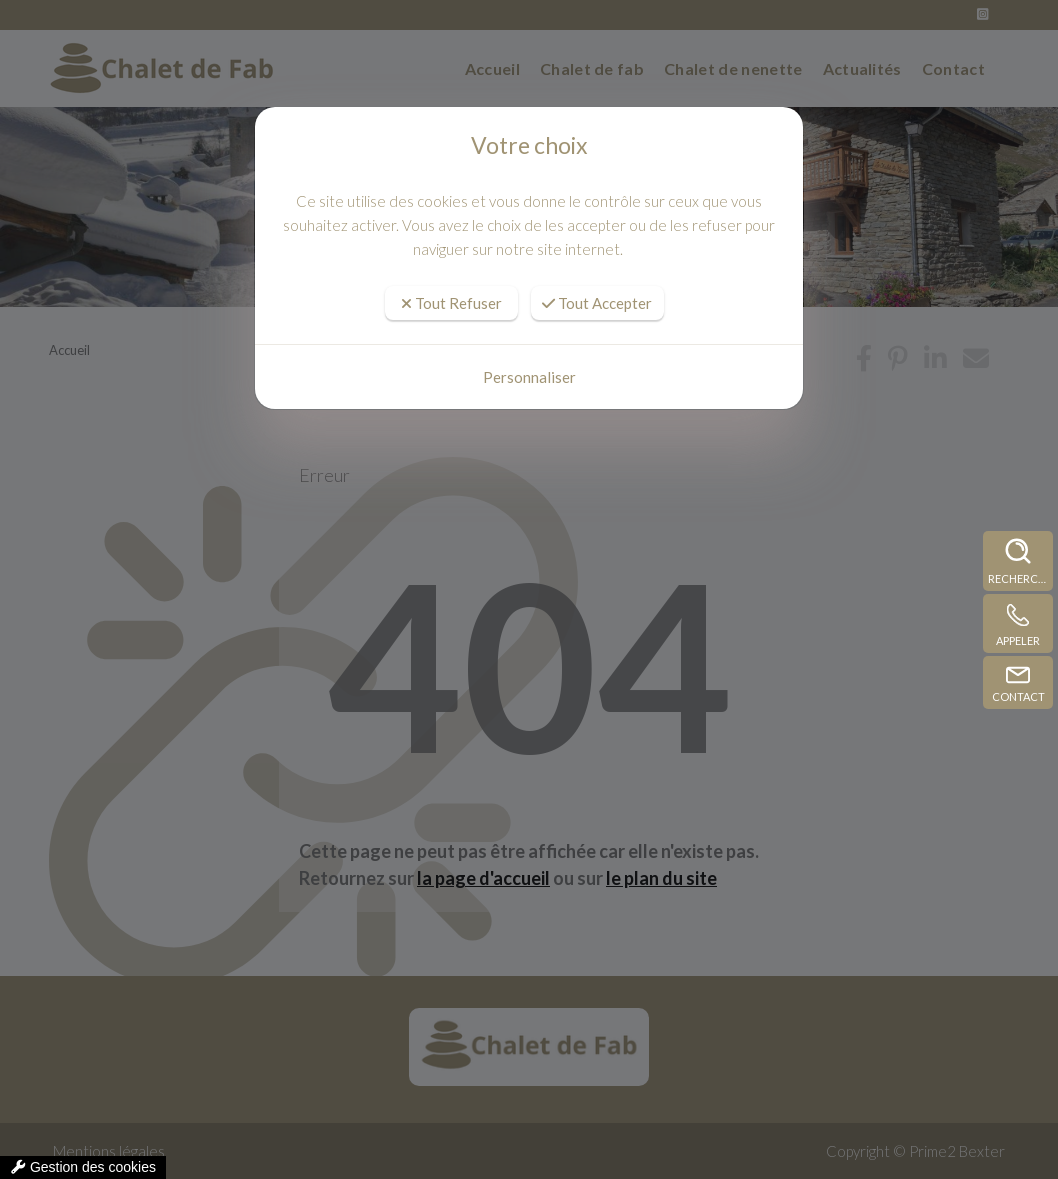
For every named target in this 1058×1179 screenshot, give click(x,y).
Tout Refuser (451, 303)
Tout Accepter (597, 303)
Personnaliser (529, 377)
